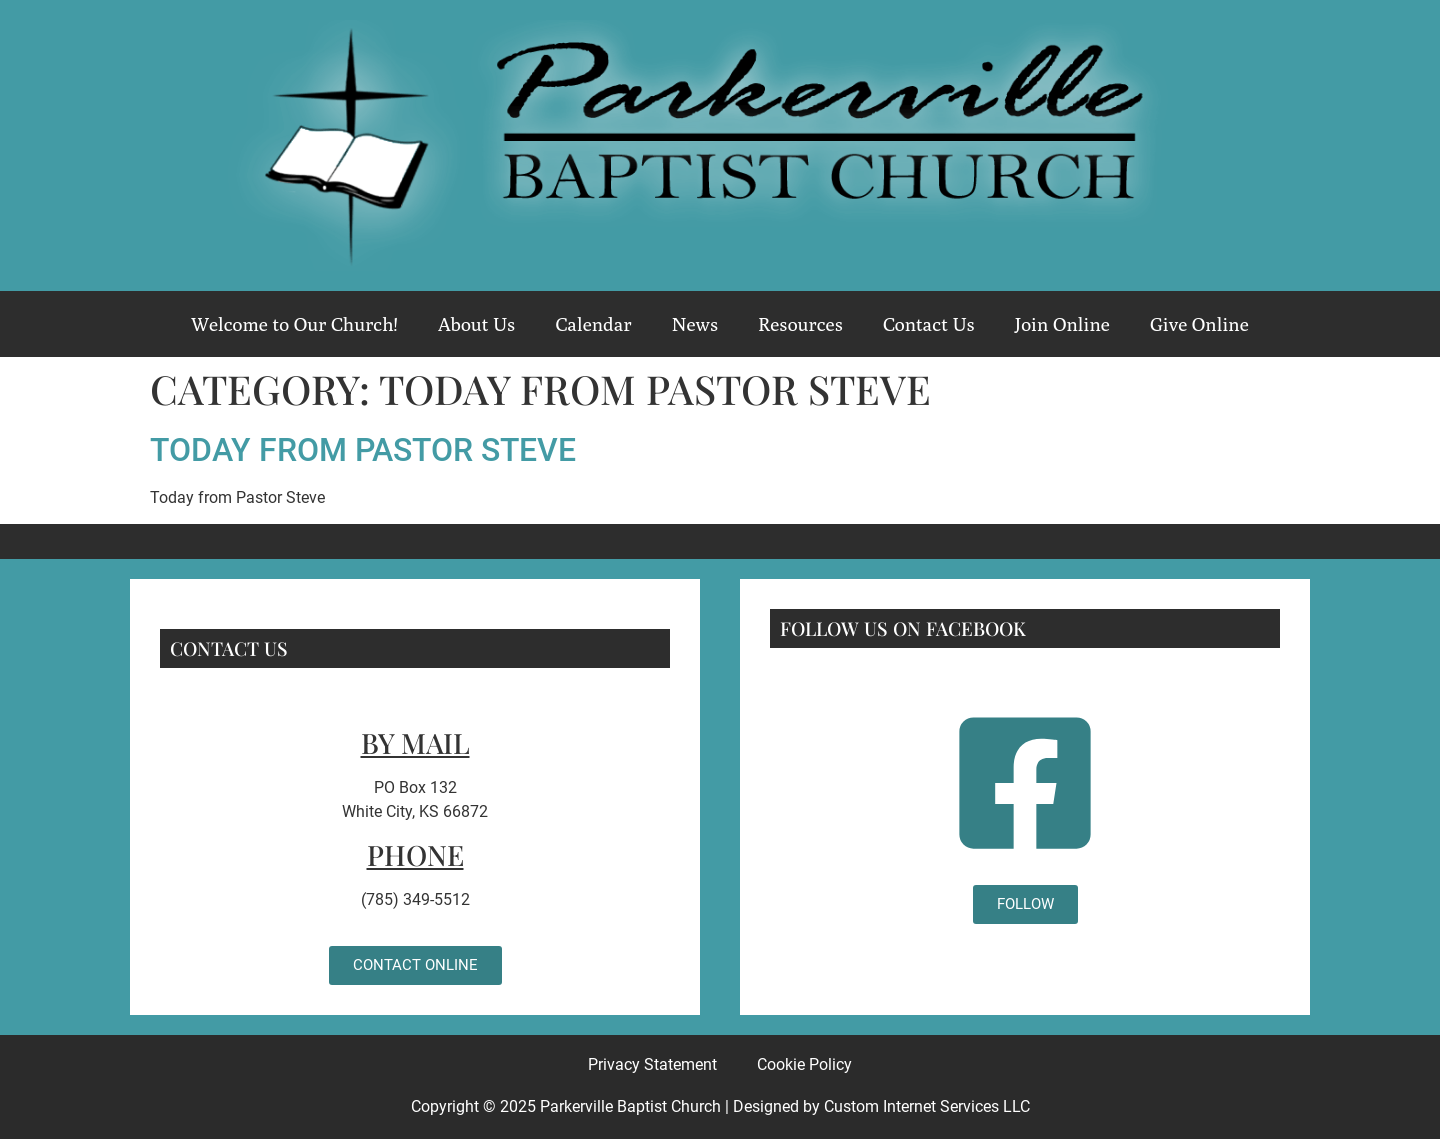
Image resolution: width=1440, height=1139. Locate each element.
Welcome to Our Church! (294, 324)
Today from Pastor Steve (363, 450)
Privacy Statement (652, 1064)
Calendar (593, 324)
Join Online (1062, 324)
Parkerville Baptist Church (630, 1106)
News (695, 324)
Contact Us (929, 324)
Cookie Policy (804, 1064)
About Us (477, 324)
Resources (800, 324)
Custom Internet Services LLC (927, 1106)
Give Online (1199, 324)
